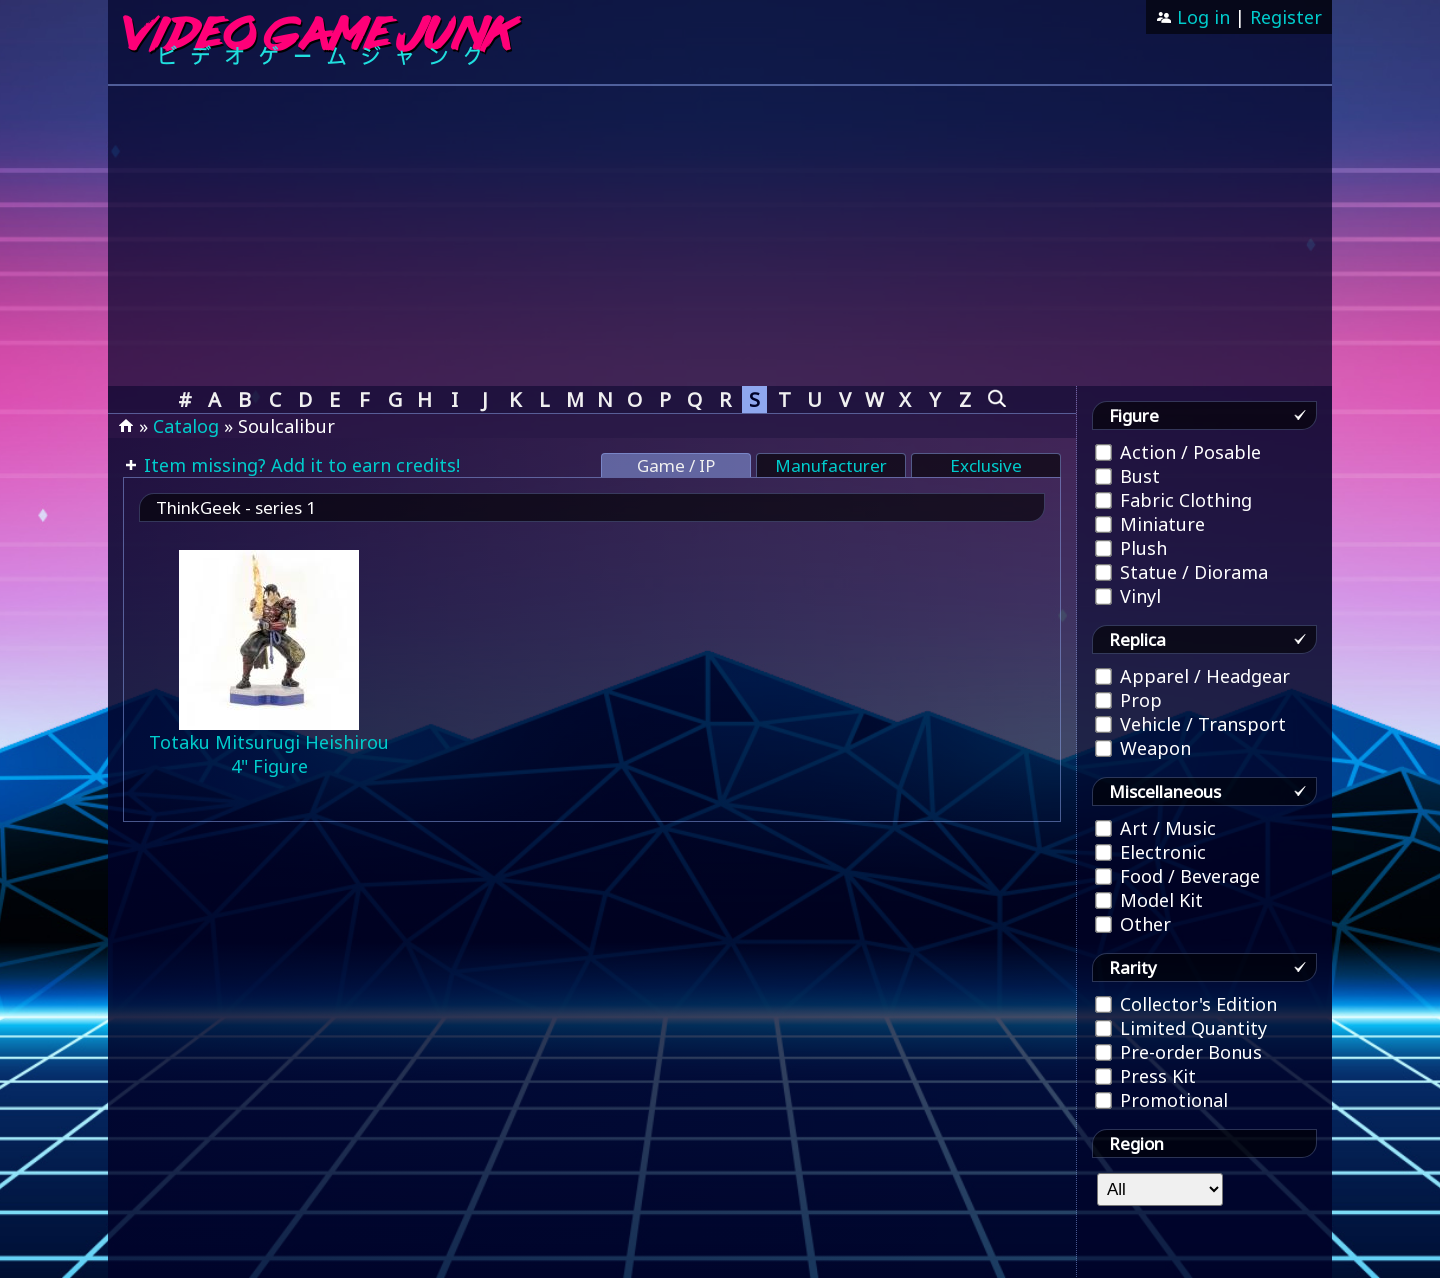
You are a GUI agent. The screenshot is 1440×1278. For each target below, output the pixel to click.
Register (1286, 17)
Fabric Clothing (1173, 500)
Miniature (1150, 524)
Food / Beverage (1177, 876)
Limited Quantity (1181, 1028)
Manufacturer (831, 465)
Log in (1201, 17)
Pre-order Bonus (1178, 1052)
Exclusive (986, 465)
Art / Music (1155, 828)
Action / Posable (1178, 452)
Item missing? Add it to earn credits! (299, 465)
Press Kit (1145, 1076)
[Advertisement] (720, 236)
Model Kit (1149, 900)
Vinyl (1128, 596)
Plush (1131, 548)
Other (1133, 924)
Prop (1128, 700)
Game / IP (676, 465)
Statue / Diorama (1181, 572)
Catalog (186, 426)
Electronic (1150, 852)
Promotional (1161, 1100)
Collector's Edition (1186, 1004)
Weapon (1143, 748)
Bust (1127, 476)
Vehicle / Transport (1190, 724)
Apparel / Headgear (1192, 676)
